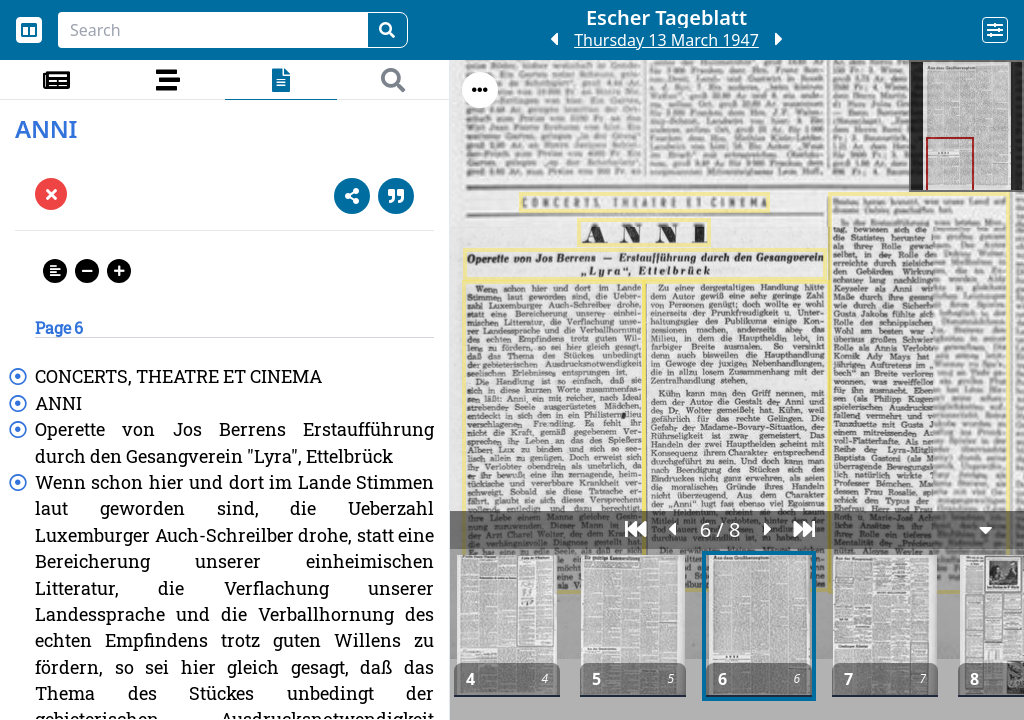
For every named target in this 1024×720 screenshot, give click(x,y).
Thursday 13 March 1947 (666, 40)
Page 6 (59, 327)
